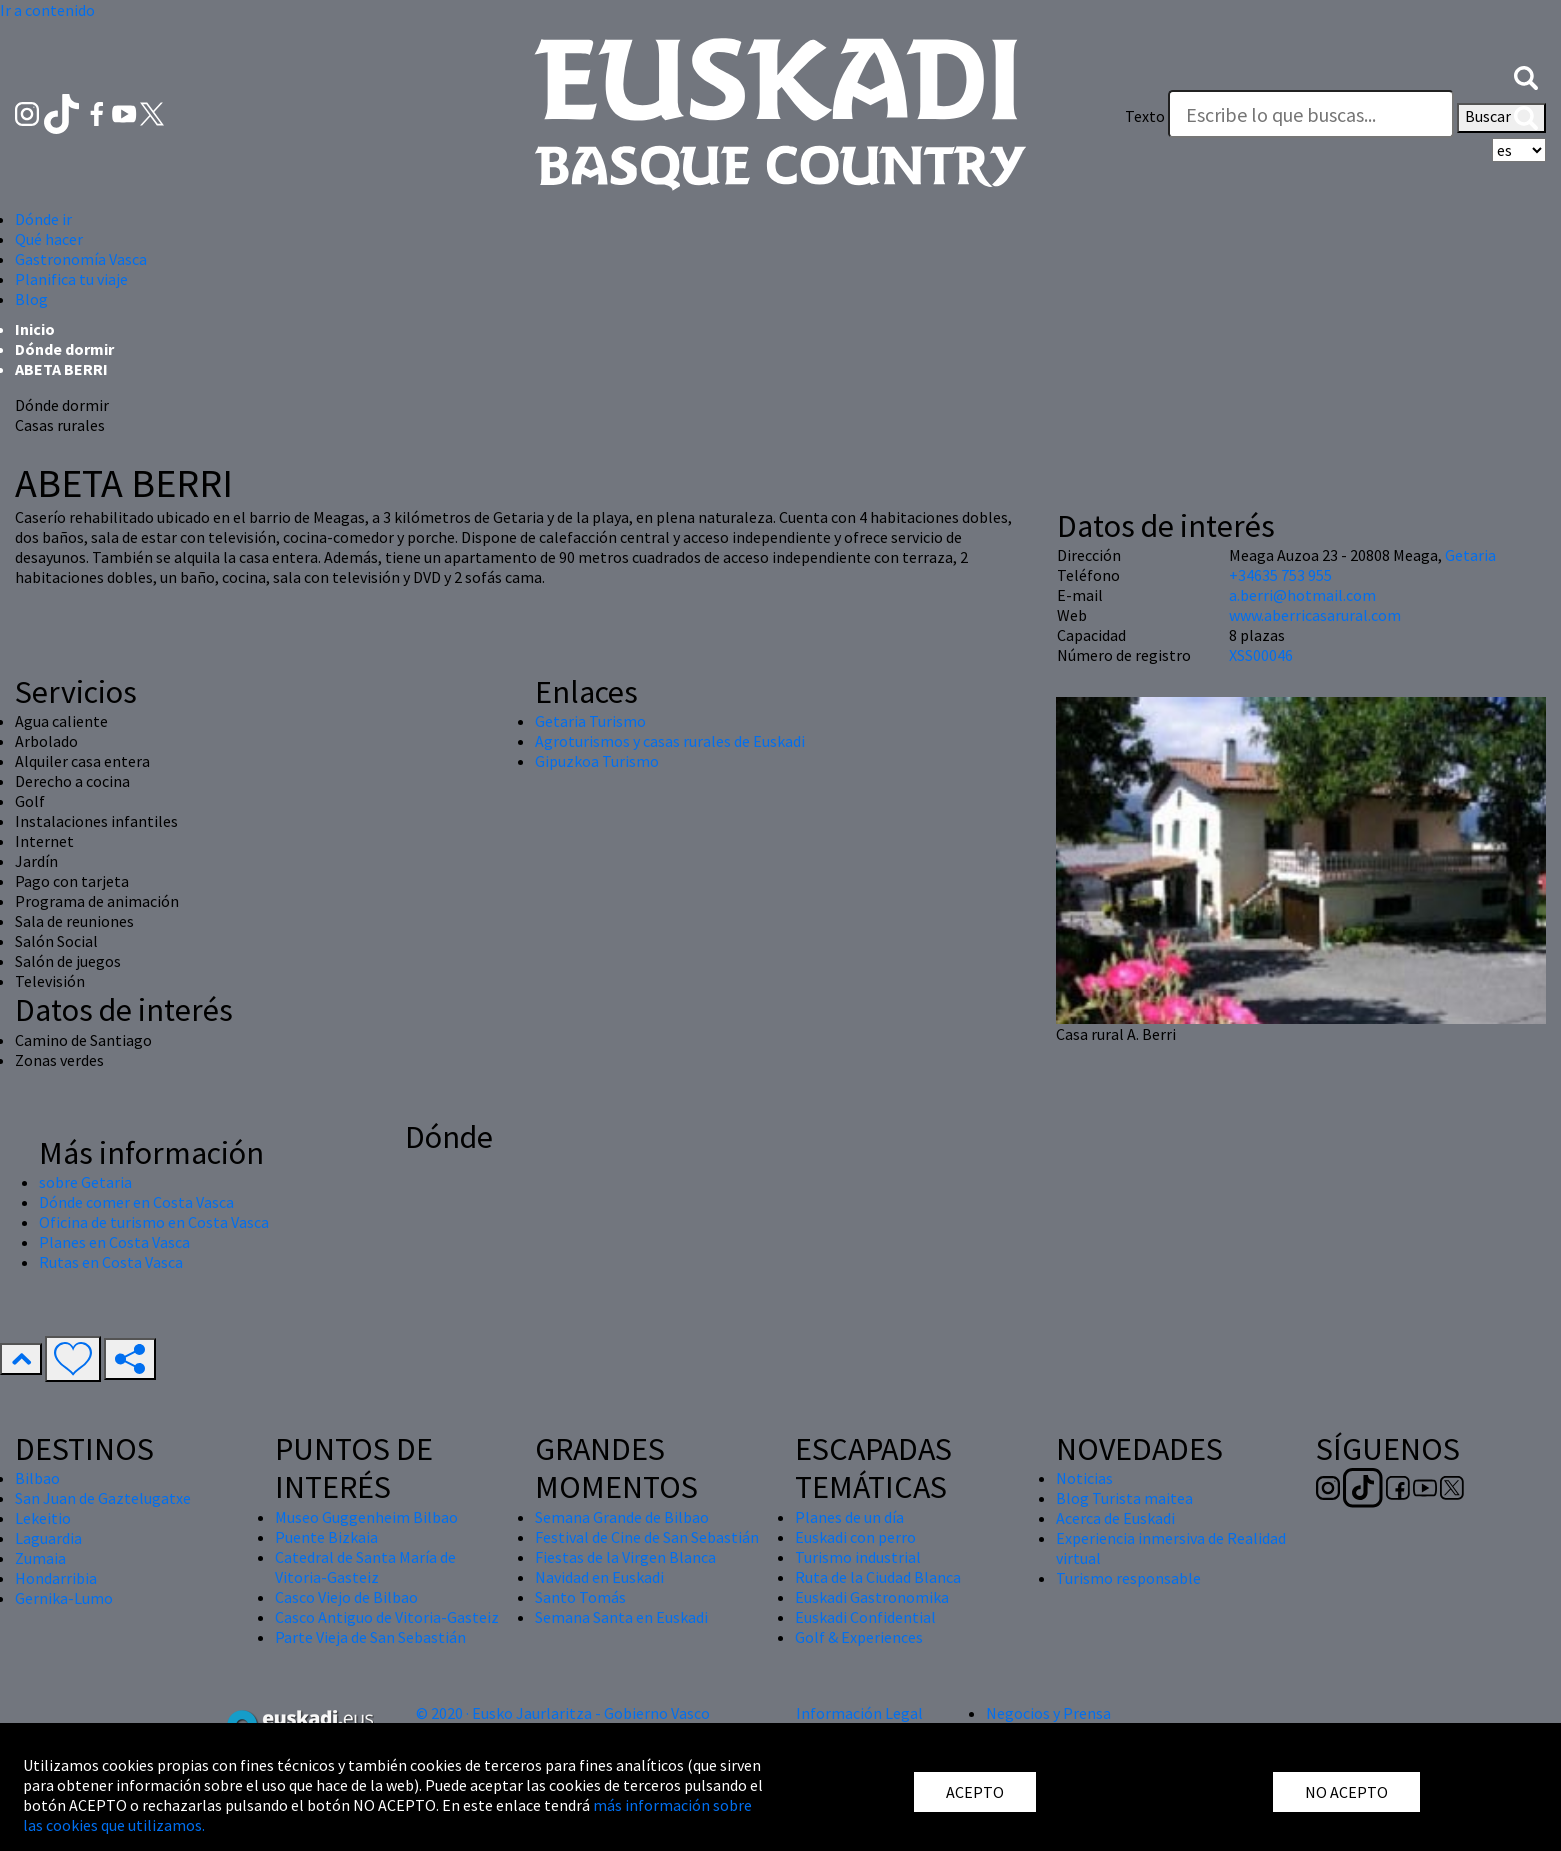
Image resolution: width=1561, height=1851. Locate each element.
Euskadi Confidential (865, 1617)
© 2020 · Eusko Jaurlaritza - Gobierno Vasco (563, 1713)
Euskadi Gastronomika (872, 1597)
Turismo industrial (858, 1557)
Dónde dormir (64, 349)
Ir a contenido (47, 10)
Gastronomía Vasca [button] (81, 259)
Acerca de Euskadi (1115, 1518)
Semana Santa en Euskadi (621, 1617)
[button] (1526, 76)
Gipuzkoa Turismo (597, 761)
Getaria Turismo (590, 721)
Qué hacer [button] (49, 239)
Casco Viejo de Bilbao (346, 1597)
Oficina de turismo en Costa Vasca (154, 1222)
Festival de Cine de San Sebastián (647, 1537)
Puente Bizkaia (326, 1537)
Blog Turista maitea (1124, 1498)
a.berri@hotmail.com (1302, 595)
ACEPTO (975, 1792)
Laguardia (48, 1538)
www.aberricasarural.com (1315, 615)
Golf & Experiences (859, 1637)
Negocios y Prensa (1048, 1713)
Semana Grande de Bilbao (622, 1517)
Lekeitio (43, 1518)
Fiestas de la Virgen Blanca (625, 1557)
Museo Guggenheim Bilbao (366, 1517)
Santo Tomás (580, 1597)
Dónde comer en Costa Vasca (136, 1202)
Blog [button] (31, 299)
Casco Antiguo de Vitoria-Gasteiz (387, 1617)
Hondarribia (56, 1578)
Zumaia (40, 1558)
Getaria (1470, 555)
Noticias (1084, 1478)
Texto (1145, 116)
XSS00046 (1261, 655)
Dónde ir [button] (43, 219)
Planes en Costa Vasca (114, 1242)
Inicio (35, 329)
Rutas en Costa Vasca (111, 1262)
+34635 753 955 (1280, 575)
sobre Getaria (85, 1182)
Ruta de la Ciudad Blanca (878, 1577)
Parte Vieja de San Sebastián (370, 1637)
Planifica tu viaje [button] (71, 279)
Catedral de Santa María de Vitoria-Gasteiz (365, 1567)
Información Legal (859, 1713)
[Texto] (1311, 114)
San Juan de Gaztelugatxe (103, 1498)
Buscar (1501, 118)
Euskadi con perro (855, 1537)
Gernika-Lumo (64, 1598)
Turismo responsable (1128, 1578)
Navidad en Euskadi (599, 1577)
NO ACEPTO (1346, 1792)
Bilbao (37, 1478)
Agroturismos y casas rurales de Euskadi (670, 741)
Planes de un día (849, 1517)
